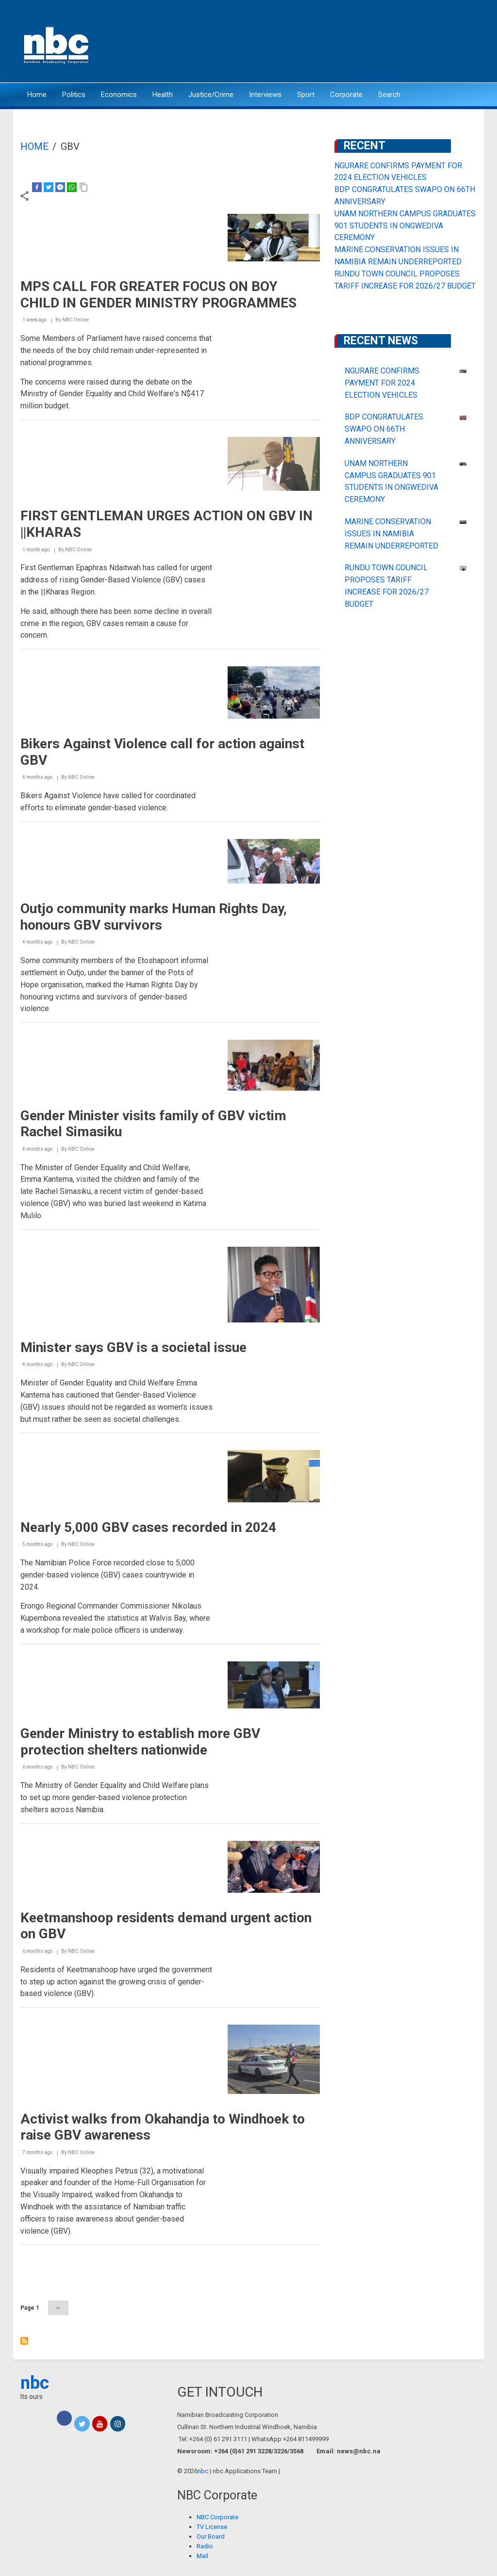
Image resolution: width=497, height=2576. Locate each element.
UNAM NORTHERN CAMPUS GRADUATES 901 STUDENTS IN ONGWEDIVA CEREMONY (405, 225)
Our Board (211, 2536)
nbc (34, 2383)
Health (162, 94)
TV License (212, 2526)
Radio (205, 2546)
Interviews (265, 94)
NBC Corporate (217, 2517)
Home (37, 94)
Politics (73, 94)
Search (389, 94)
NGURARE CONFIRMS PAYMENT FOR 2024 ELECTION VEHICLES (382, 383)
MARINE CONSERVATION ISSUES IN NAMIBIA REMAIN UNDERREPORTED (391, 533)
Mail (202, 2556)
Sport (306, 94)
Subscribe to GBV (24, 2341)
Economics (119, 94)
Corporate (346, 94)
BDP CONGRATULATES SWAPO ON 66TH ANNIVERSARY (384, 429)
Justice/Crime (210, 94)
